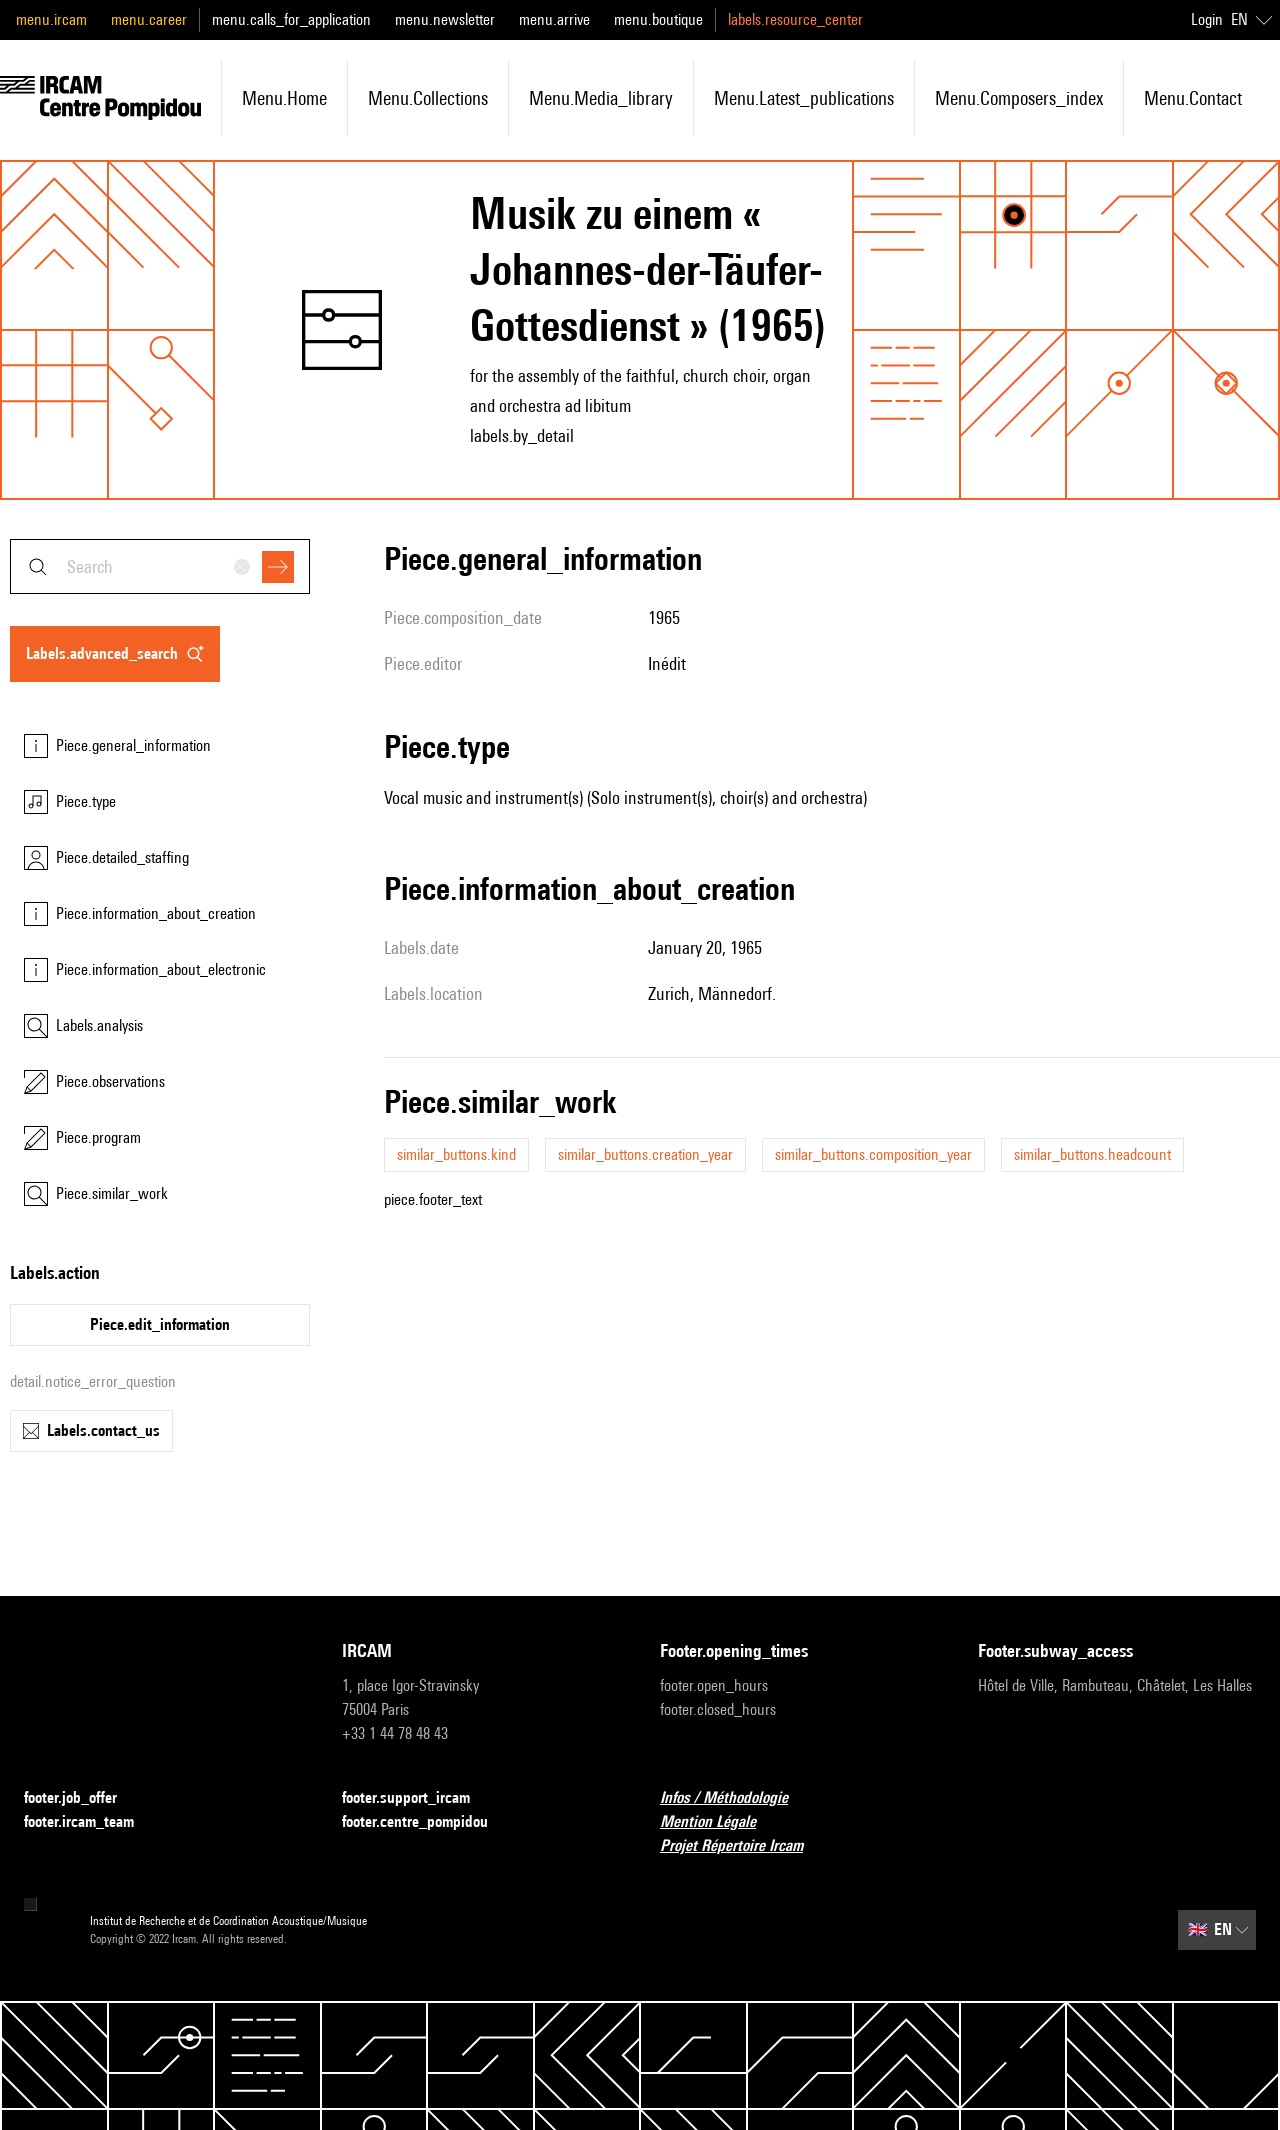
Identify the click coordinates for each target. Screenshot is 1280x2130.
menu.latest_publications (804, 98)
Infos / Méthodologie (736, 1798)
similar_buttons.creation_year (645, 1154)
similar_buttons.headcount (1092, 1154)
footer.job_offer (82, 1798)
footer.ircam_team (91, 1822)
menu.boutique (658, 19)
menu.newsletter (445, 19)
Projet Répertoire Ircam (743, 1846)
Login (1207, 19)
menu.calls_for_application (291, 19)
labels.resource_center (795, 19)
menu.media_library (601, 98)
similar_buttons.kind (456, 1154)
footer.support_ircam (418, 1798)
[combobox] (160, 566)
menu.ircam (51, 19)
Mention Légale (720, 1822)
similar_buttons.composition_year (873, 1154)
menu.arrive (554, 19)
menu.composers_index (1019, 98)
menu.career (149, 19)
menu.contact (1193, 98)
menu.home (284, 98)
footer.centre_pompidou (427, 1822)
